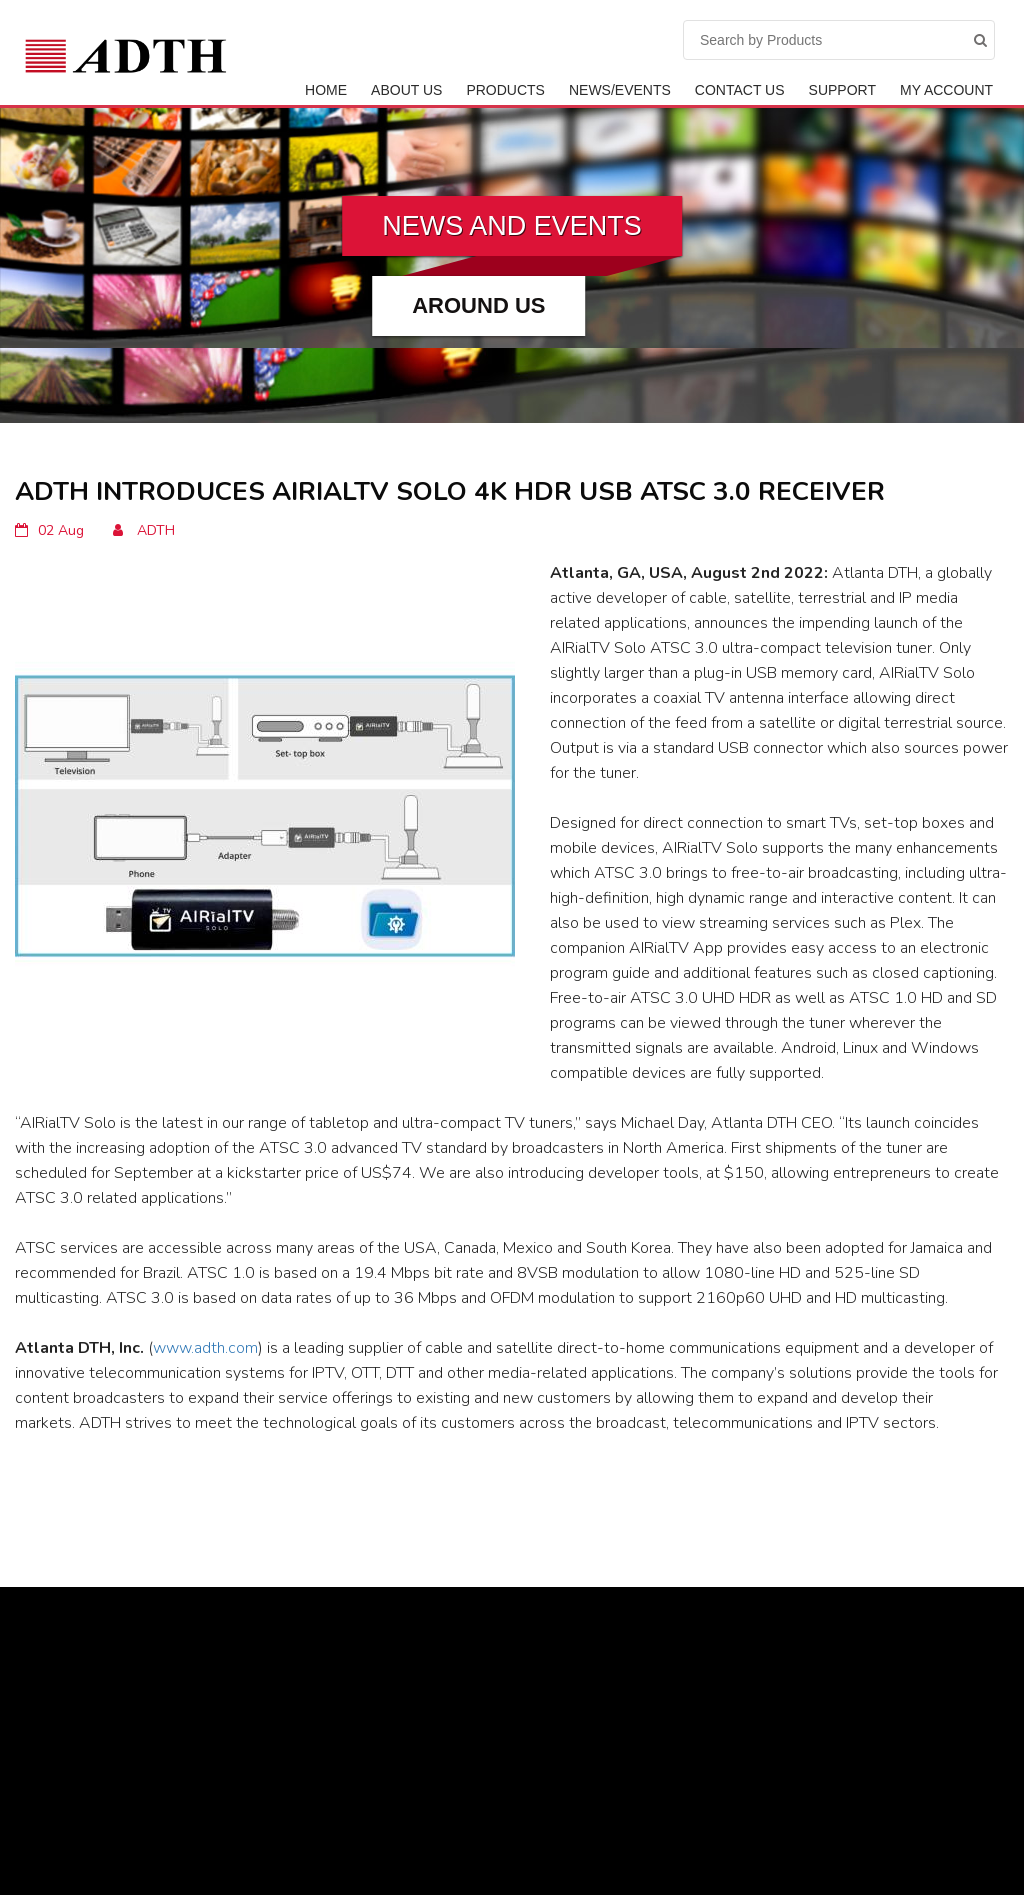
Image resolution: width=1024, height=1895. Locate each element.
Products (505, 90)
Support (842, 90)
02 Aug (49, 530)
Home (326, 90)
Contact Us (740, 90)
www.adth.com (205, 1348)
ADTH (144, 530)
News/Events (620, 90)
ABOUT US (406, 90)
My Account (946, 90)
